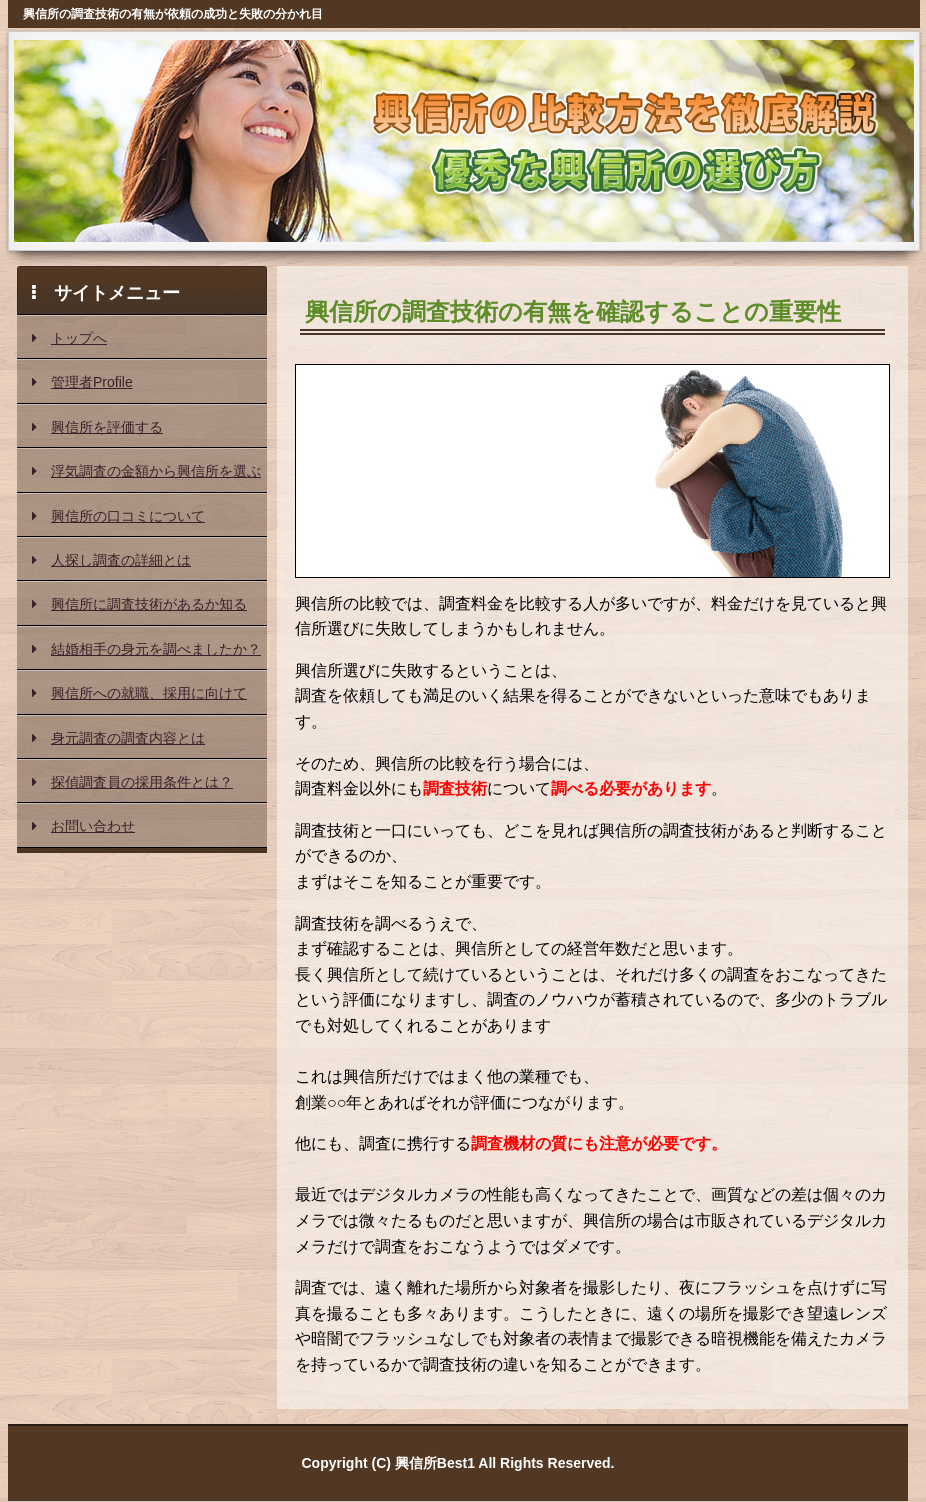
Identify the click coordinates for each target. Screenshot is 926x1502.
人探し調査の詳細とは (111, 560)
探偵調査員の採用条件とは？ (132, 782)
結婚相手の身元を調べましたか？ (146, 649)
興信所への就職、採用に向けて (139, 693)
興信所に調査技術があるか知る (139, 604)
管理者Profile (82, 382)
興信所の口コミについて (118, 516)
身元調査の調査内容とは (118, 738)
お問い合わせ (83, 826)
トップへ (69, 338)
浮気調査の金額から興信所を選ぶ (146, 471)
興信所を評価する (97, 427)
